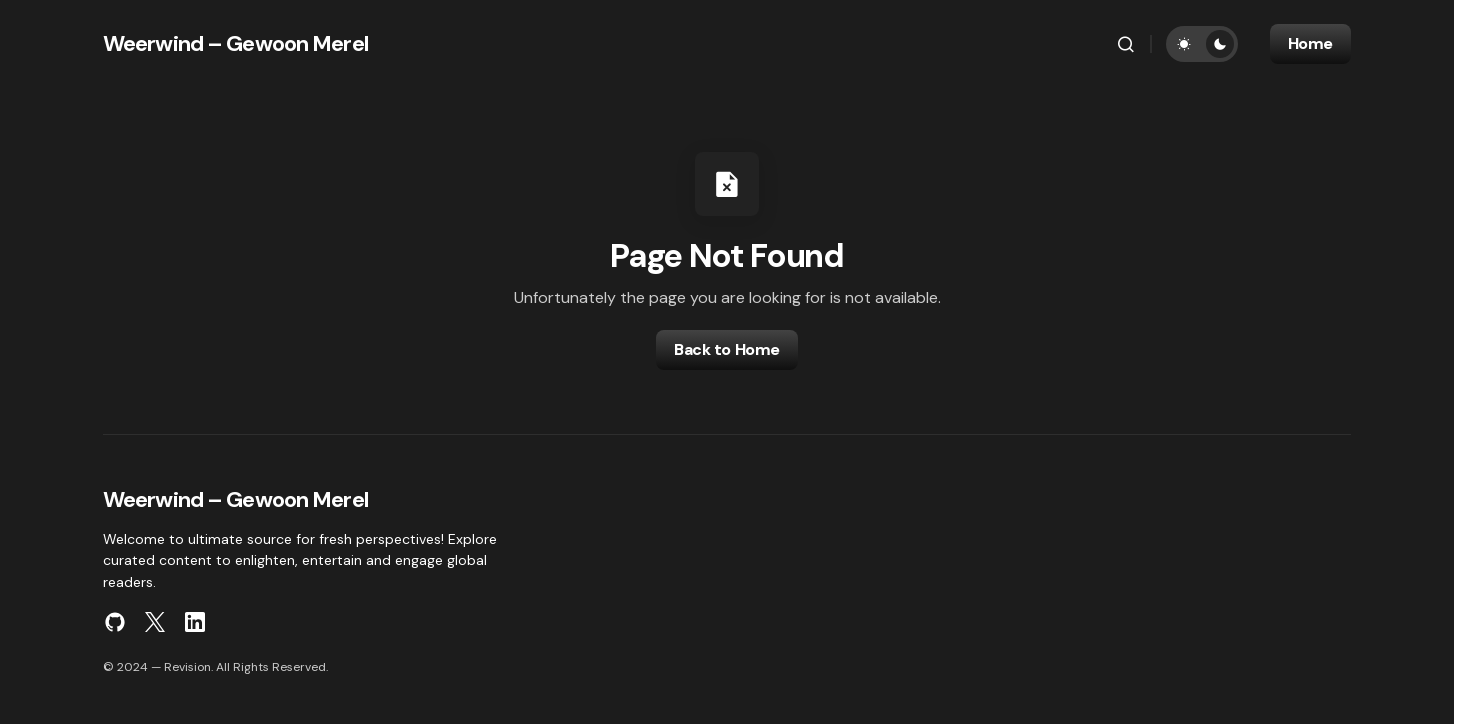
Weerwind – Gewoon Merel (235, 43)
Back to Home (726, 349)
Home (1310, 43)
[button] (1126, 44)
